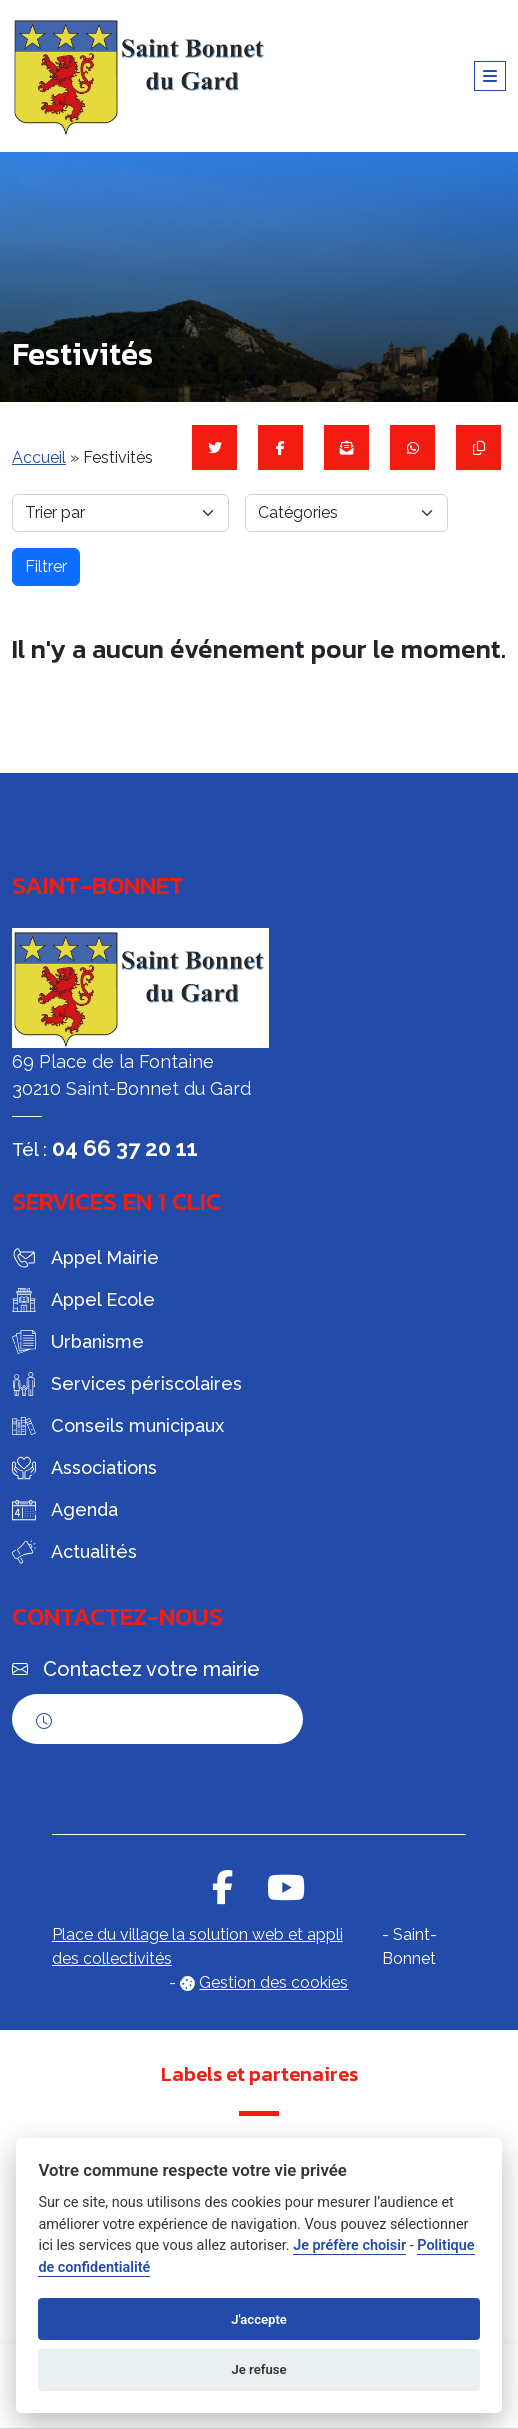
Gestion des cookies (273, 1982)
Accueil (39, 457)
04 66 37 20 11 (125, 1148)
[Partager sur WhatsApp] (412, 447)
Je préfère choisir (349, 2245)
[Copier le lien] (478, 447)
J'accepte (259, 2319)
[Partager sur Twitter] (214, 447)
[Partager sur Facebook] (280, 447)
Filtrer (46, 566)
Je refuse (258, 2369)
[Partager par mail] (346, 447)
